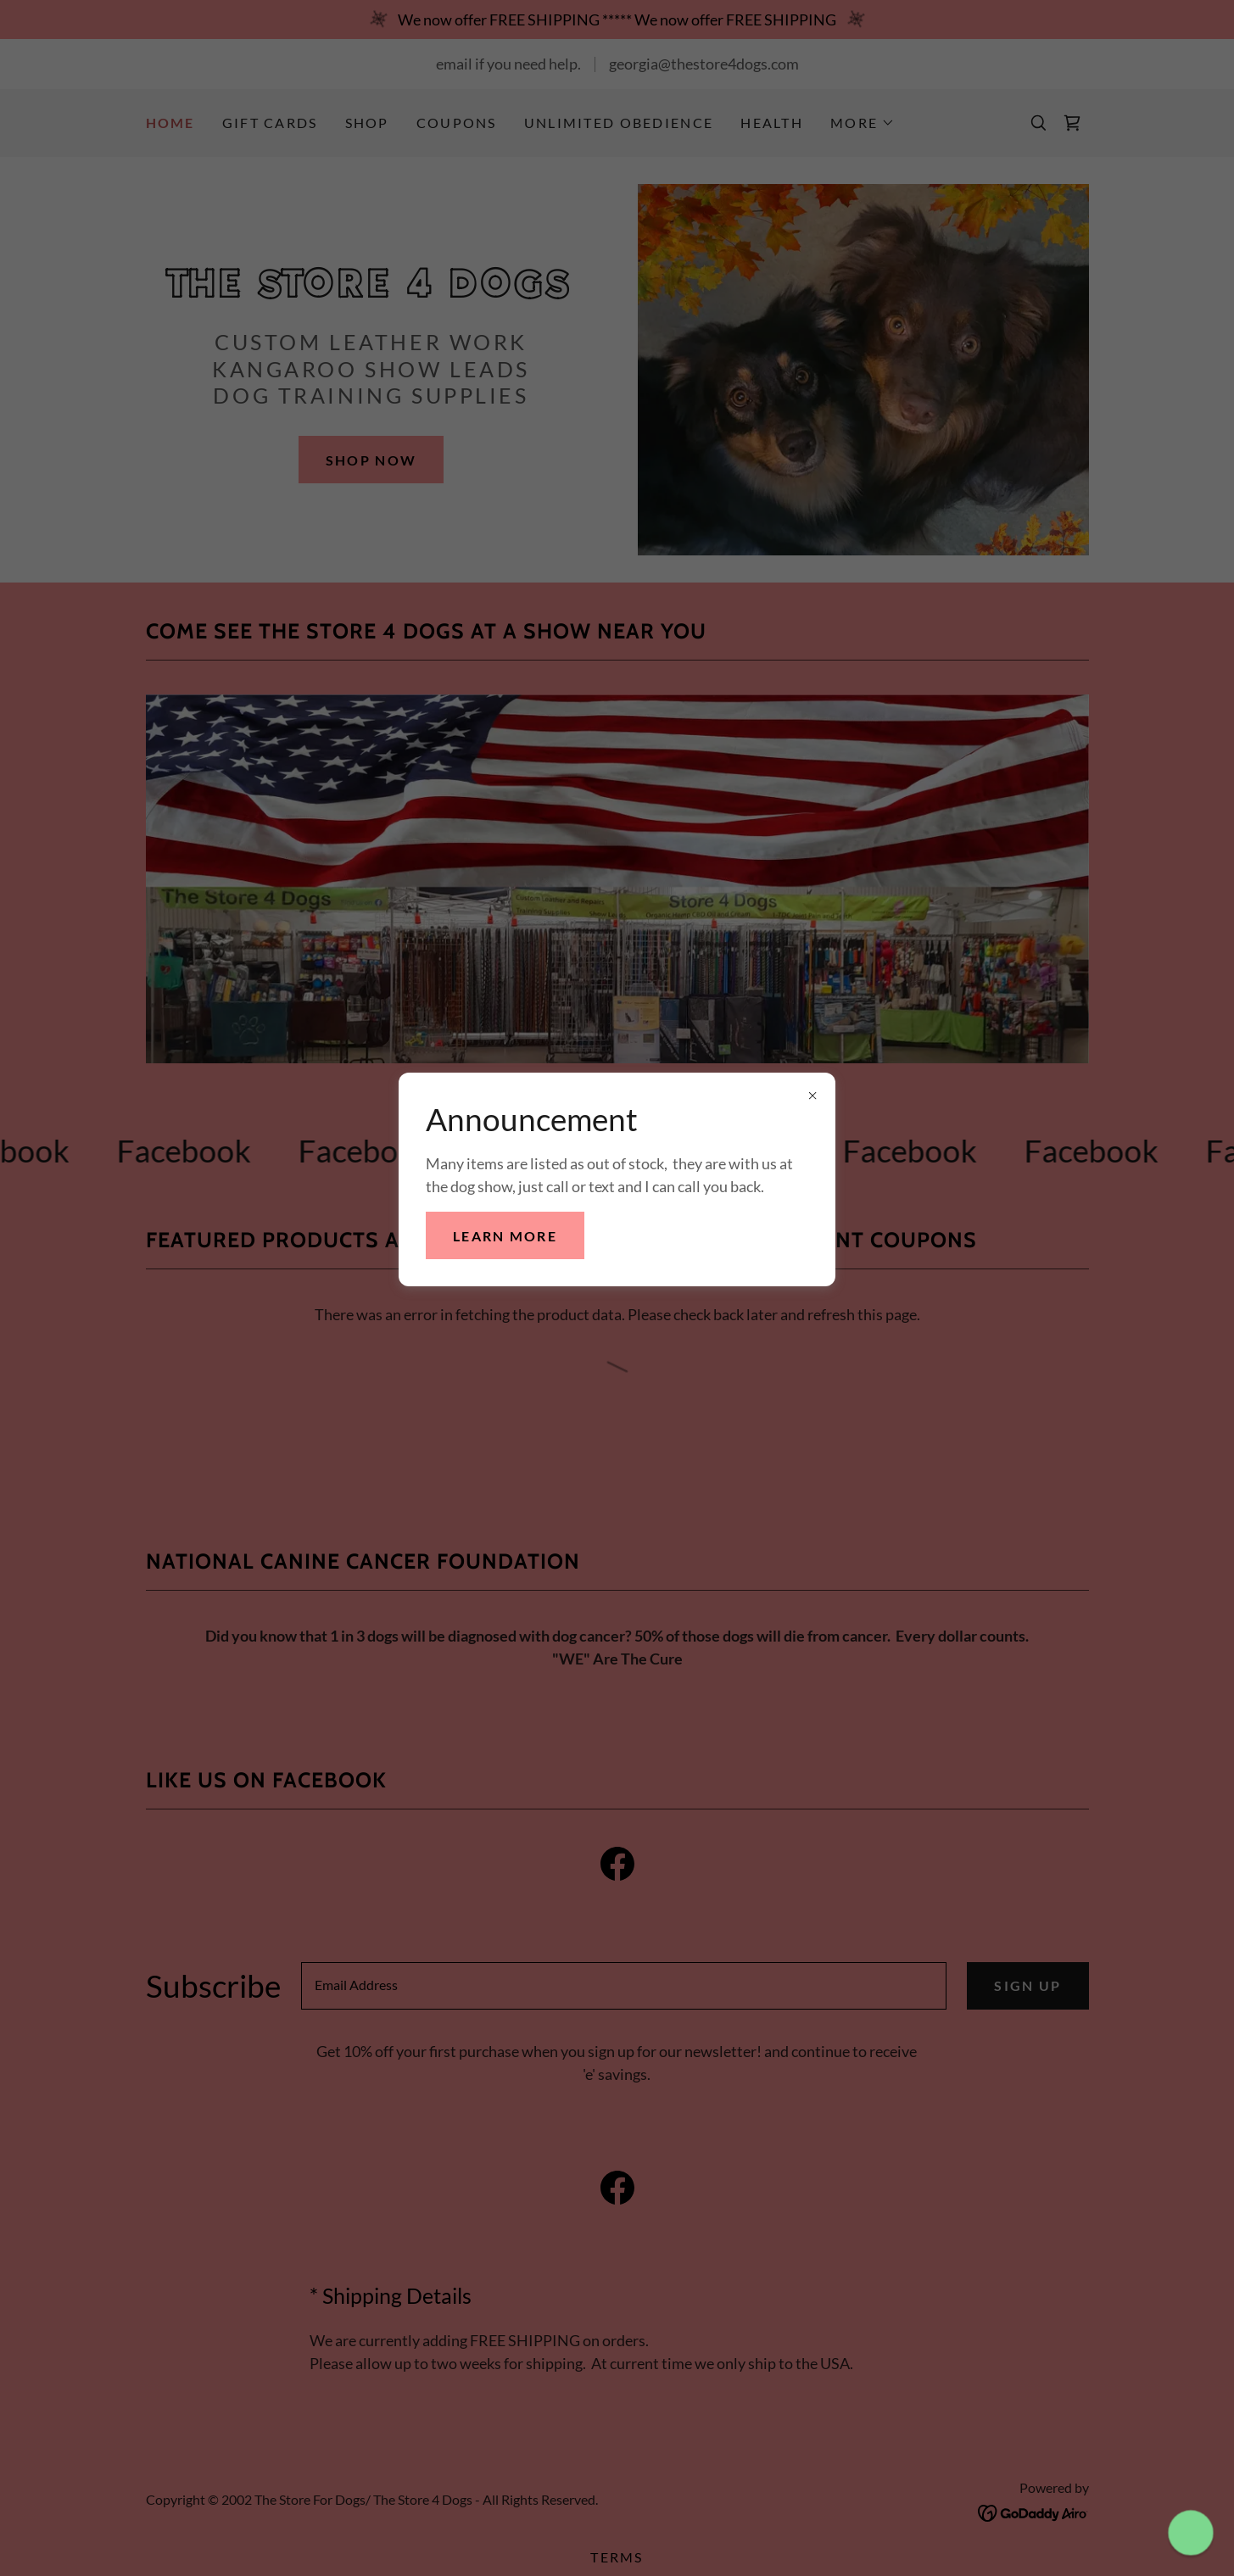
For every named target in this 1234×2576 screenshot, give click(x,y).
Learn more (505, 1236)
